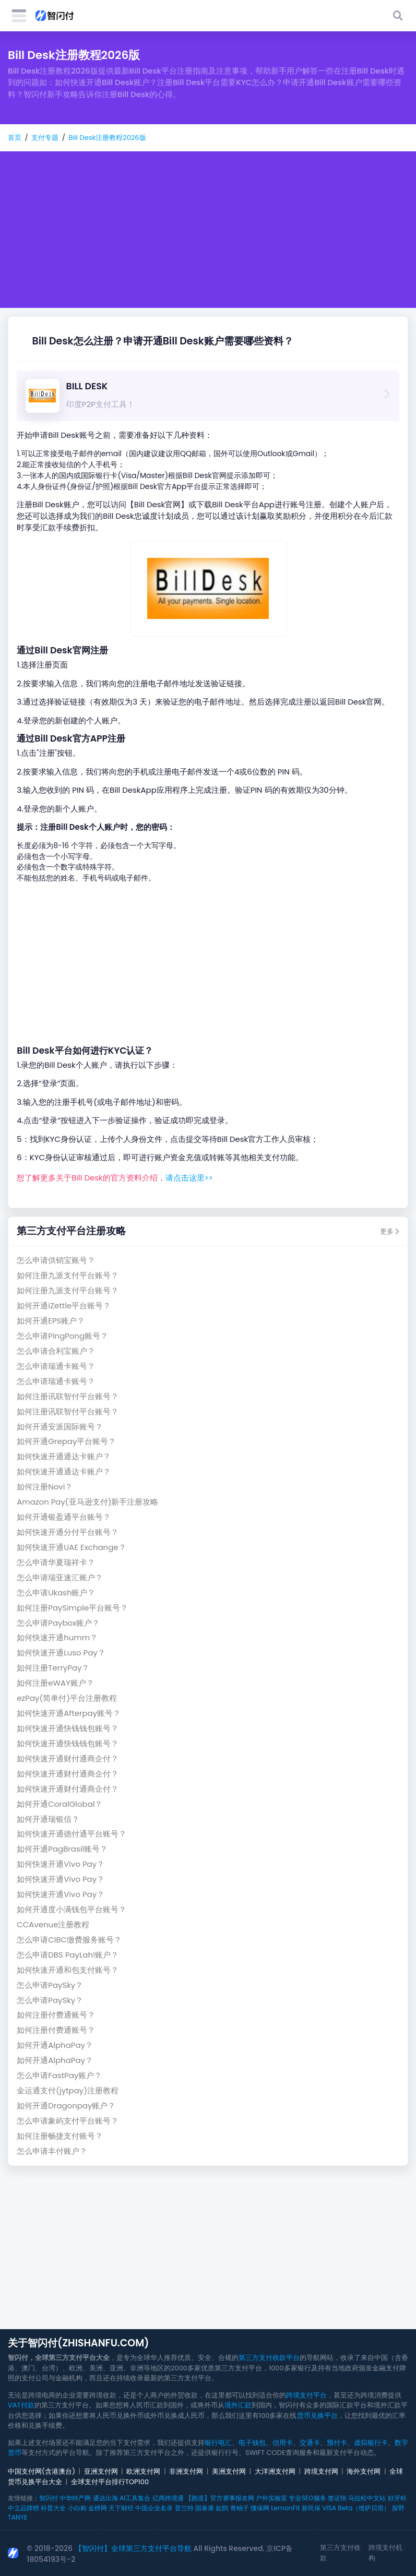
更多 (389, 1231)
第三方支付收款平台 (269, 2358)
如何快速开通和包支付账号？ (67, 1969)
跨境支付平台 (306, 2395)
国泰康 (204, 2507)
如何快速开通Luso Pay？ (61, 1652)
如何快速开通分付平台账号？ (67, 1531)
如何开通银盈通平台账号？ (64, 1516)
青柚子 (239, 2507)
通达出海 (105, 2498)
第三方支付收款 (340, 2553)
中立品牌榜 (23, 2507)
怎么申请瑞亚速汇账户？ (60, 1577)
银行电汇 (218, 2443)
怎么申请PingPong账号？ (62, 1335)
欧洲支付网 (143, 2471)
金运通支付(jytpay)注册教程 (67, 2090)
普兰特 (184, 2507)
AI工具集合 (135, 2498)
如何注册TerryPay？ (53, 1667)
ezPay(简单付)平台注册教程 (67, 1697)
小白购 (77, 2507)
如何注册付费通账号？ (56, 2014)
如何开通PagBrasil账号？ (62, 1848)
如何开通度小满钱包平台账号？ (71, 1909)
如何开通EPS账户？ (51, 1320)
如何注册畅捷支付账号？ (60, 2135)
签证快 (337, 2498)
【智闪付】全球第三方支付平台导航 (133, 2548)
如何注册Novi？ (45, 1486)
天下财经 (121, 2507)
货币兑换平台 (317, 2415)
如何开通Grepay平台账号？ (66, 1441)
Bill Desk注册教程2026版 (107, 137)
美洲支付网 (229, 2471)
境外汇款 (238, 2405)
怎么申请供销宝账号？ (56, 1260)
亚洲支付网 (101, 2471)
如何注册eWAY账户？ (55, 1682)
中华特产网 (75, 2498)
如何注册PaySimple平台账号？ (72, 1607)
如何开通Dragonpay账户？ (66, 2105)
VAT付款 (21, 2405)
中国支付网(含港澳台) (41, 2471)
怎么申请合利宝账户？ (56, 1350)
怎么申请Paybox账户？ (58, 1622)
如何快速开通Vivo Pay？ (60, 1863)
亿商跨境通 (168, 2498)
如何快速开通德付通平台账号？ (71, 1833)
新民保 (311, 2507)
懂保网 (260, 2507)
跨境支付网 (321, 2471)
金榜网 (97, 2507)
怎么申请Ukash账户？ (56, 1592)
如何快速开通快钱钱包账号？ (67, 1728)
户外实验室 (271, 2498)
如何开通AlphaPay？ (55, 2045)
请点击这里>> (189, 1177)
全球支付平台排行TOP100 (110, 2482)
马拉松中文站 (367, 2498)
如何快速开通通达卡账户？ (64, 1456)
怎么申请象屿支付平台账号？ (67, 2120)
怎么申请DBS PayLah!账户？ (67, 1954)
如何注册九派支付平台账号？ (67, 1275)
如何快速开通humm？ (57, 1637)
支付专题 (44, 137)
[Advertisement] (208, 230)
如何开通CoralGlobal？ (59, 1803)
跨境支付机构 (385, 2553)
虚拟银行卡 (371, 2443)
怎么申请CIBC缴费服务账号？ (69, 1939)
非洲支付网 (186, 2471)
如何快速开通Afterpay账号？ (69, 1713)
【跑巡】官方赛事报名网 (219, 2498)
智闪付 (48, 2498)
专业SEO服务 (307, 2498)
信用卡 (282, 2443)
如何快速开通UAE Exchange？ (71, 1547)
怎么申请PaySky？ (50, 1984)
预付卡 (337, 2443)
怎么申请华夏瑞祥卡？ (56, 1562)
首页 (14, 137)
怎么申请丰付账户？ (52, 2150)
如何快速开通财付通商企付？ (67, 1758)
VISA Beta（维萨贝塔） (356, 2507)
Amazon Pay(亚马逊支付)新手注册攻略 (87, 1501)
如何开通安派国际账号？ (60, 1426)
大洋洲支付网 (275, 2471)
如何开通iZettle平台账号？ (64, 1305)
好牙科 (397, 2498)
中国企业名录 (154, 2507)
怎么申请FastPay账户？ (59, 2075)
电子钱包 (252, 2443)
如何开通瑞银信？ (48, 1819)
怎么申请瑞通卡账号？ (56, 1366)
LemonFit (285, 2507)
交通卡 (310, 2443)
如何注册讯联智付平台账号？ (67, 1396)
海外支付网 (364, 2471)
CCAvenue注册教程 (53, 1924)
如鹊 (222, 2507)
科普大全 (53, 2507)
